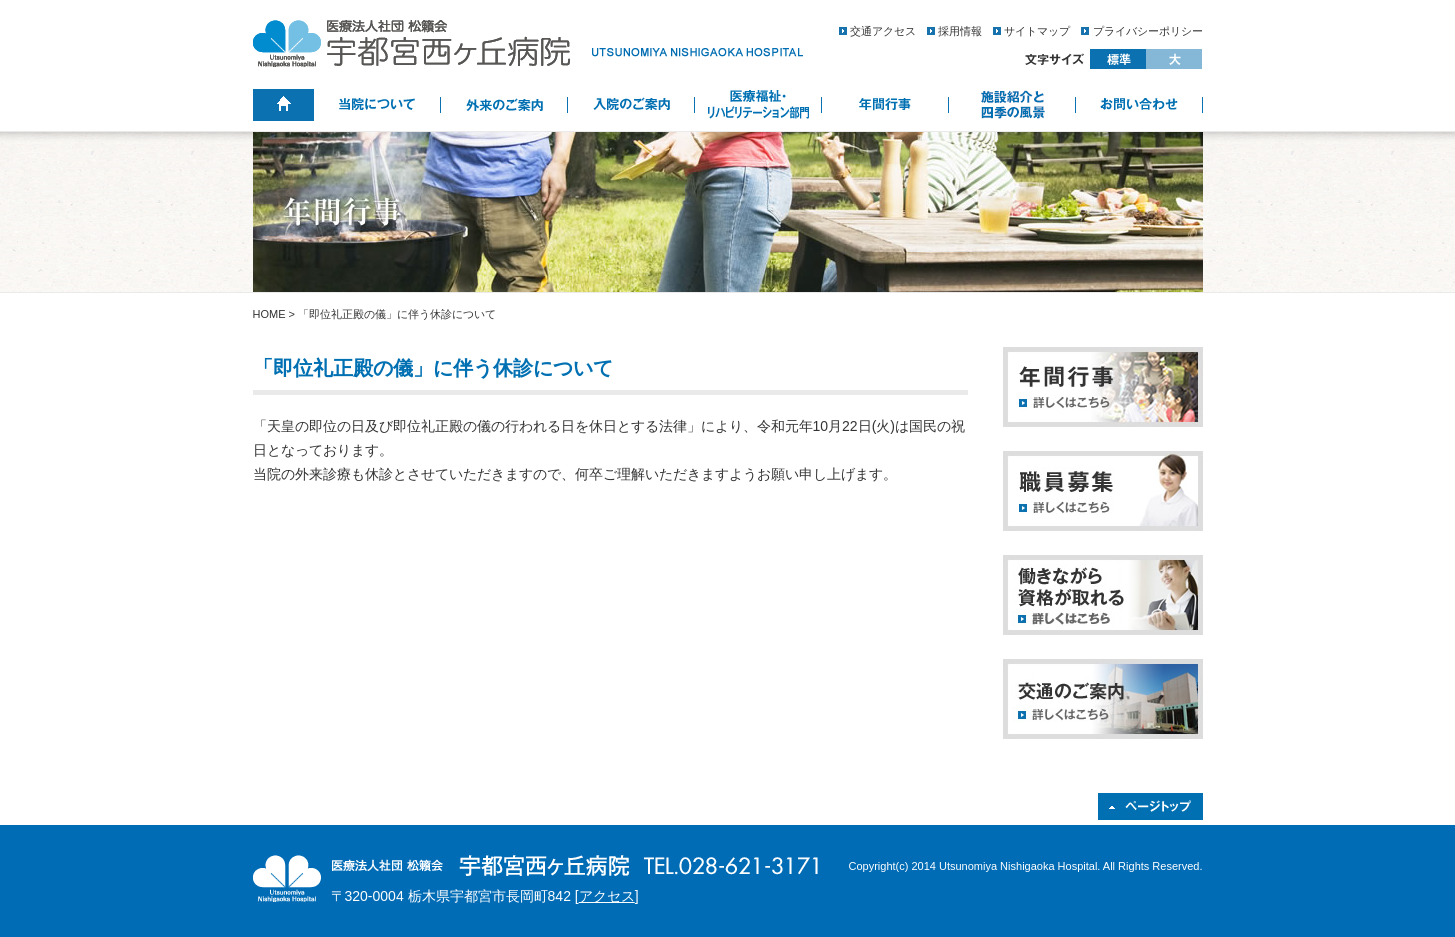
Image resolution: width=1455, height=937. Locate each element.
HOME (269, 314)
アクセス (607, 896)
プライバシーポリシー (1148, 31)
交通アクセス (883, 31)
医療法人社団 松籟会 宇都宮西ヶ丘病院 (528, 43)
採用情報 (960, 31)
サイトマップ (1037, 31)
